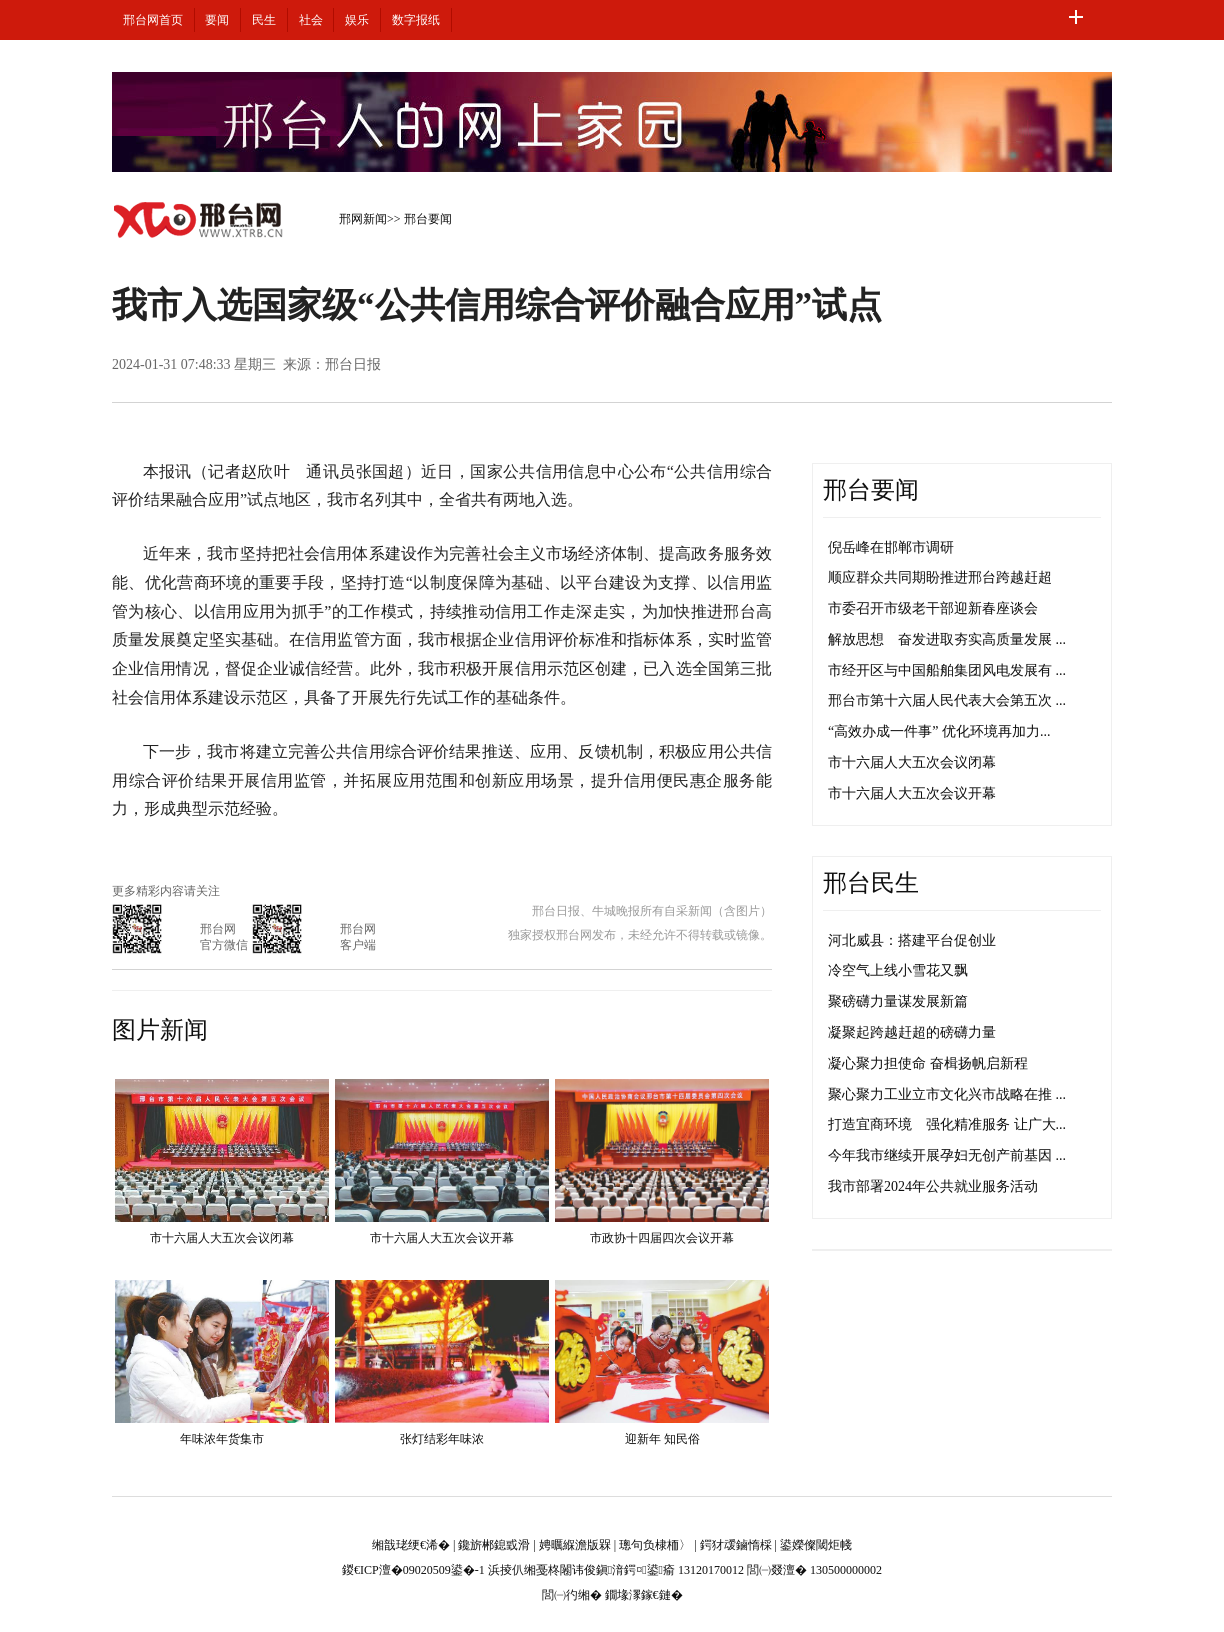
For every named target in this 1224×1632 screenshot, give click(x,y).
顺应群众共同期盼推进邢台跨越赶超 (940, 577)
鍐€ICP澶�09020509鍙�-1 (413, 1570)
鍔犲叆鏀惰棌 (736, 1545)
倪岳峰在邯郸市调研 (891, 547)
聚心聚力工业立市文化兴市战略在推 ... (947, 1094)
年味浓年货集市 (222, 1439)
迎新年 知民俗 (662, 1439)
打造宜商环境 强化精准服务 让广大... (947, 1124)
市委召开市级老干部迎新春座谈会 (933, 608)
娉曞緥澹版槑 (575, 1545)
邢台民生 (871, 883)
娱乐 (357, 20)
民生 (264, 20)
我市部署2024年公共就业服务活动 (933, 1186)
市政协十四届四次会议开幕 (662, 1238)
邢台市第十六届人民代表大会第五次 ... (947, 700)
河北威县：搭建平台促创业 (912, 940)
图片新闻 (160, 1030)
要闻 (217, 20)
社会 (311, 20)
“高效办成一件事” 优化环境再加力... (939, 731)
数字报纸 (416, 20)
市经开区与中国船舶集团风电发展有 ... (947, 670)
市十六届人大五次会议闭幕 (222, 1238)
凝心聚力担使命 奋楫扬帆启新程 (928, 1063)
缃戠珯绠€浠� (411, 1545)
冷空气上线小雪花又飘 (898, 970)
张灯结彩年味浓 (442, 1439)
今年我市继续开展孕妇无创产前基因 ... (947, 1155)
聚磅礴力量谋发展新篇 (898, 1001)
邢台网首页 (153, 20)
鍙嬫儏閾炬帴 (816, 1545)
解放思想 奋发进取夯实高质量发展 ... (947, 639)
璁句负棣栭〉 (655, 1545)
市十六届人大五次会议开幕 (442, 1238)
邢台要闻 (428, 219)
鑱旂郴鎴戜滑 (494, 1545)
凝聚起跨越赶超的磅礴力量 (912, 1032)
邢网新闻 (363, 219)
